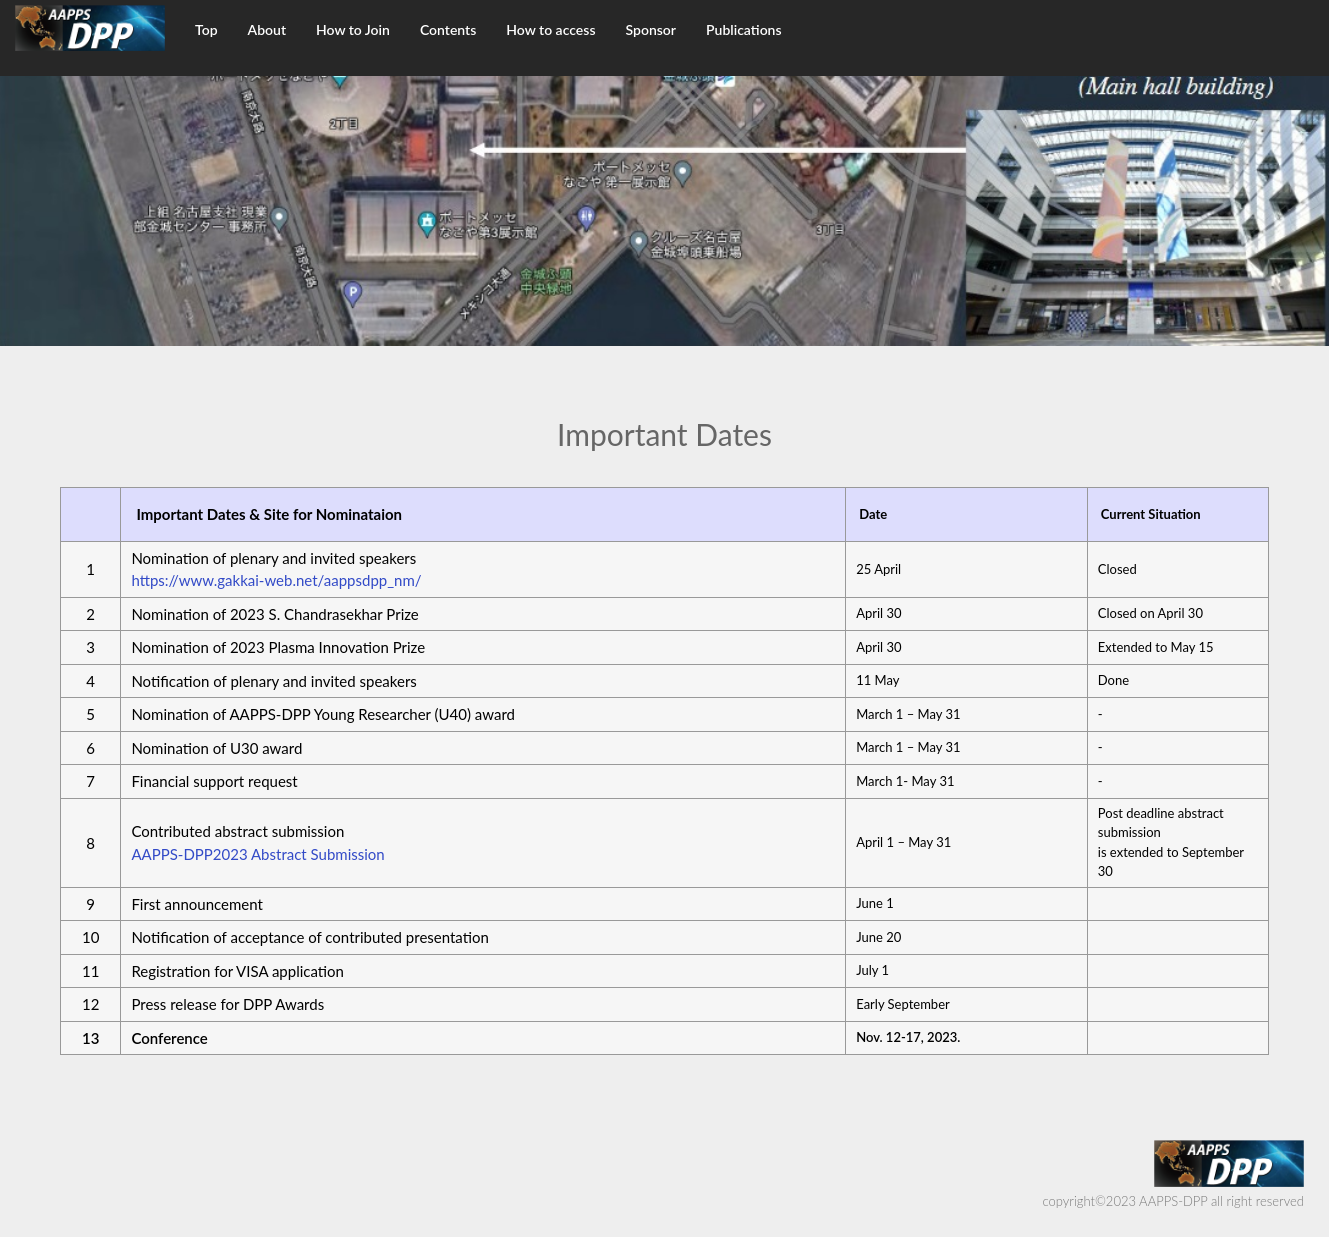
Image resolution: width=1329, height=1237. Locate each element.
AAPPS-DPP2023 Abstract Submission (257, 854)
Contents (448, 29)
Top (206, 29)
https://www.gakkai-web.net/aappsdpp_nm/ (276, 580)
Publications (744, 29)
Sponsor (651, 29)
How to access (550, 29)
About (267, 29)
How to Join (353, 29)
